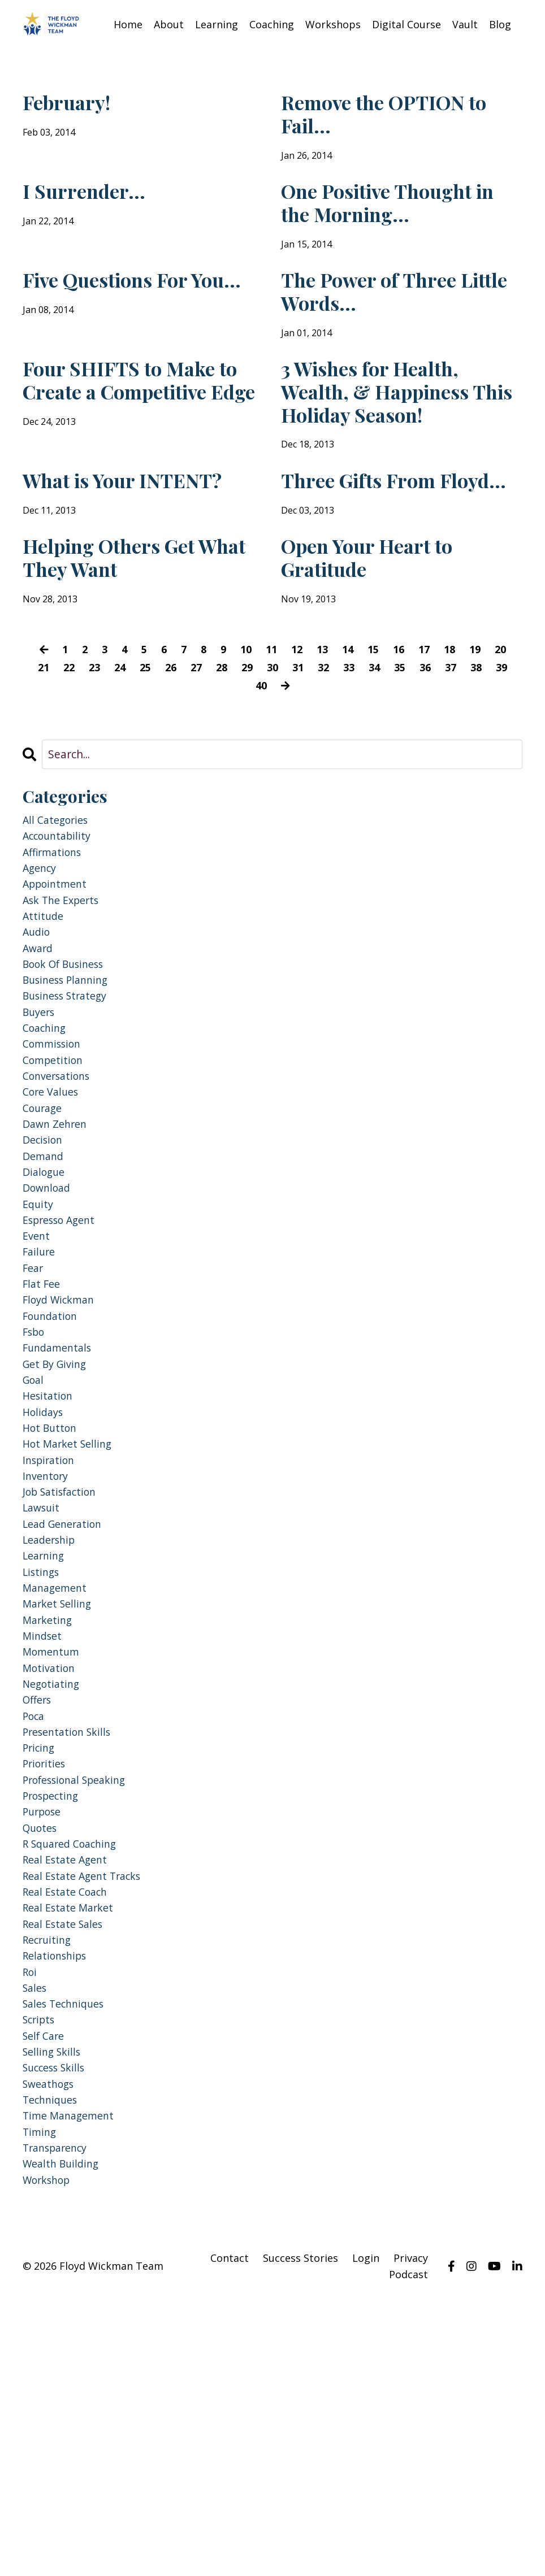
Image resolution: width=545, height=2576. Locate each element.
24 (126, 760)
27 (206, 760)
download (49, 1331)
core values (54, 1222)
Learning (216, 24)
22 (73, 760)
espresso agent (64, 1367)
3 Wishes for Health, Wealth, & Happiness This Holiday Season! (397, 432)
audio (38, 1041)
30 (286, 760)
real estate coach (69, 2126)
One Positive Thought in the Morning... (400, 218)
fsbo (35, 1493)
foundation (53, 1475)
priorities (47, 1981)
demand (45, 1294)
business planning (72, 1096)
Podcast (408, 2548)
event (38, 1385)
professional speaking (82, 2000)
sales (36, 2235)
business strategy (71, 1114)
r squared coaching (76, 2072)
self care (46, 2289)
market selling (61, 1801)
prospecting (55, 2018)
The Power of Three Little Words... (387, 318)
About (169, 24)
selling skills (55, 2307)
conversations (61, 1204)
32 (339, 760)
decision (45, 1276)
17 (429, 742)
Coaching (271, 24)
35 (419, 760)
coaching (47, 1150)
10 (243, 742)
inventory (49, 1656)
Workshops (333, 24)
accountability (60, 933)
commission (56, 1168)
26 (180, 760)
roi (31, 2217)
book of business (69, 1077)
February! (77, 104)
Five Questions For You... (126, 318)
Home (128, 24)
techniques (54, 2361)
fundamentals (61, 1511)
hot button (53, 1602)
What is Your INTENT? (92, 546)
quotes (42, 2054)
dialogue (46, 1312)
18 (456, 742)
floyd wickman (62, 1457)
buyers (41, 1132)
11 (270, 742)
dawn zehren (58, 1258)
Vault (465, 24)
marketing (50, 1819)
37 (472, 760)
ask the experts (66, 1005)
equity (39, 1349)
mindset (44, 1837)
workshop (50, 2452)
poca (35, 1927)
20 (509, 742)
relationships (59, 2198)
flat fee (43, 1439)
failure (41, 1403)
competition (56, 1186)
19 (483, 742)
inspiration (52, 1638)
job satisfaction (64, 1674)
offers (39, 1909)
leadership (53, 1728)
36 (445, 760)
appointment (59, 987)
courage (45, 1240)
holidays (45, 1584)
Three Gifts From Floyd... (376, 546)
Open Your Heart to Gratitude (387, 646)
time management (73, 2379)
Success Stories (300, 2531)
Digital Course (406, 24)
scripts (41, 2271)
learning (47, 1746)
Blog (500, 24)
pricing (41, 1963)
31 (312, 760)
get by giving (58, 1529)
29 (259, 760)
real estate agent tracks (88, 2108)
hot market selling (72, 1620)
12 (297, 742)
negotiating (54, 1891)
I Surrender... (96, 204)
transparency (60, 2415)
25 (153, 760)
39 (247, 779)
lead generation (67, 1710)
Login (365, 2531)
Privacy (410, 2531)
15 (376, 742)
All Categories (59, 915)
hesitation (50, 1566)
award (40, 1059)
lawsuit (43, 1692)
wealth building (65, 2434)
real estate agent (69, 2090)
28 (233, 760)
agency (42, 969)
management (58, 1783)
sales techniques (69, 2253)
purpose (45, 2036)
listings (43, 1765)
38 (498, 760)
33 (366, 760)
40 (273, 779)
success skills (58, 2325)
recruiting (50, 2180)
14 (350, 742)
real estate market (72, 2144)
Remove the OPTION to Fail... (395, 118)
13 (323, 742)
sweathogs (52, 2343)
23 (100, 760)
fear (34, 1421)
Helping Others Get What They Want (130, 646)
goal (35, 1548)
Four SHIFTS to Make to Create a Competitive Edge (141, 432)
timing (41, 2397)
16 (403, 742)
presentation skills (72, 1945)
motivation (51, 1873)
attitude (45, 1023)
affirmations (56, 951)
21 (47, 760)
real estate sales (67, 2162)
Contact (229, 2531)
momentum (54, 1855)
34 (392, 760)
